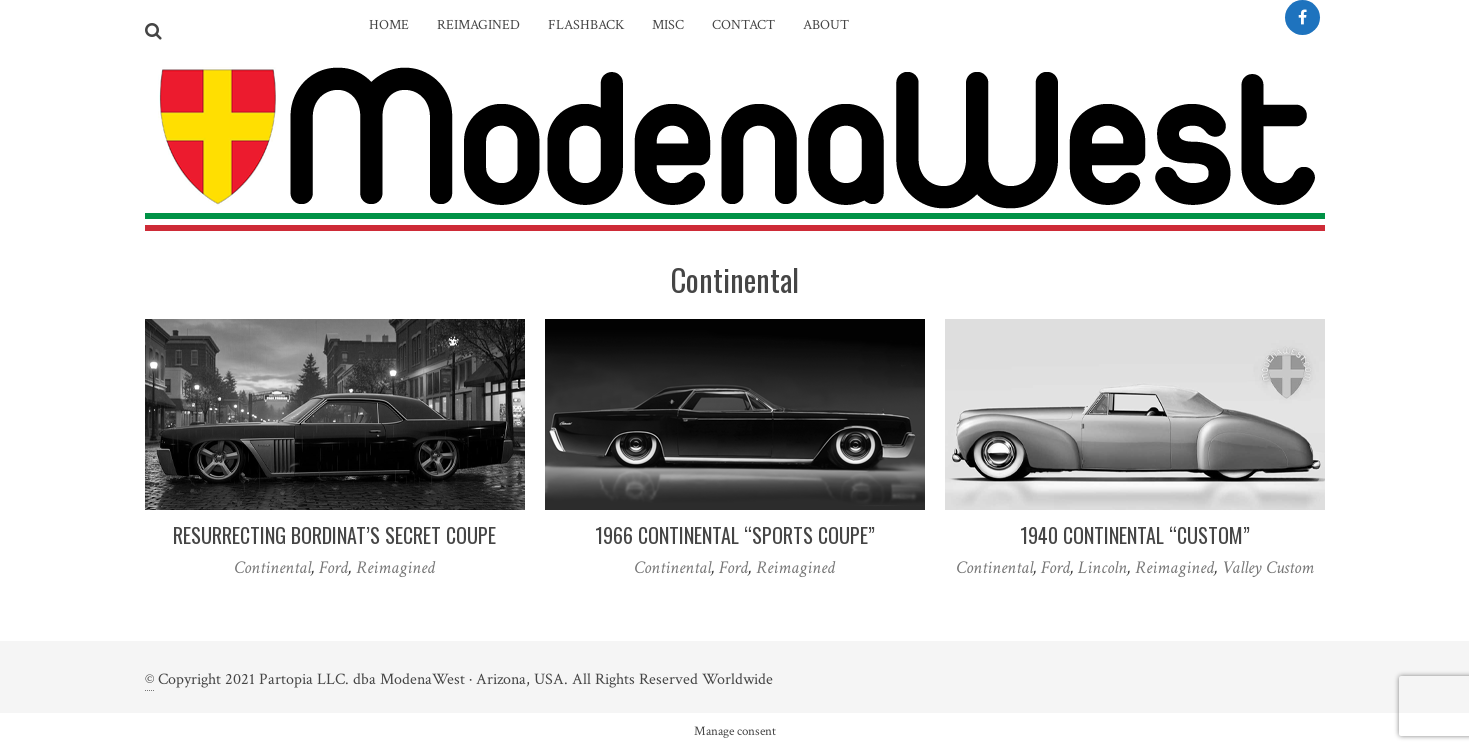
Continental (272, 567)
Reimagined (478, 25)
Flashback (586, 25)
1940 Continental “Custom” (1135, 535)
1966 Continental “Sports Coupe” (735, 535)
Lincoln (1102, 567)
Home (389, 25)
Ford (333, 567)
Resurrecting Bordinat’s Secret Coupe (334, 535)
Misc (668, 25)
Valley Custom (1268, 567)
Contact (743, 25)
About (826, 25)
